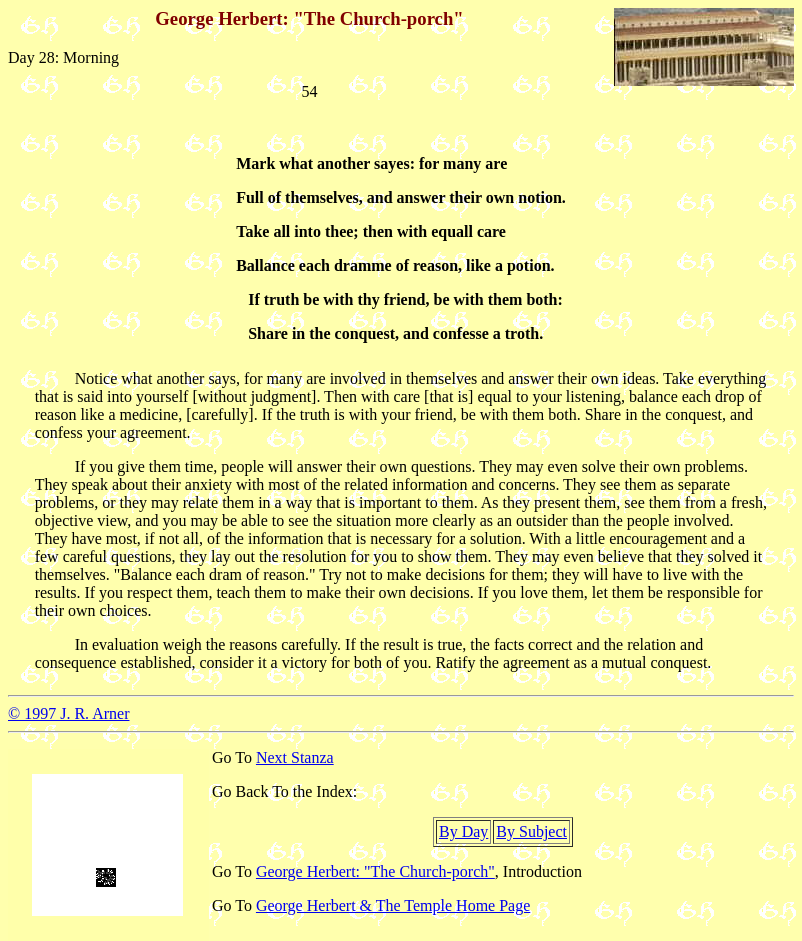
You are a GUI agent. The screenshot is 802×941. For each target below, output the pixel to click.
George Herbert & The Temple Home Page (393, 905)
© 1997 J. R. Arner (68, 713)
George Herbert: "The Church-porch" (375, 871)
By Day (463, 831)
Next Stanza (295, 757)
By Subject (531, 831)
